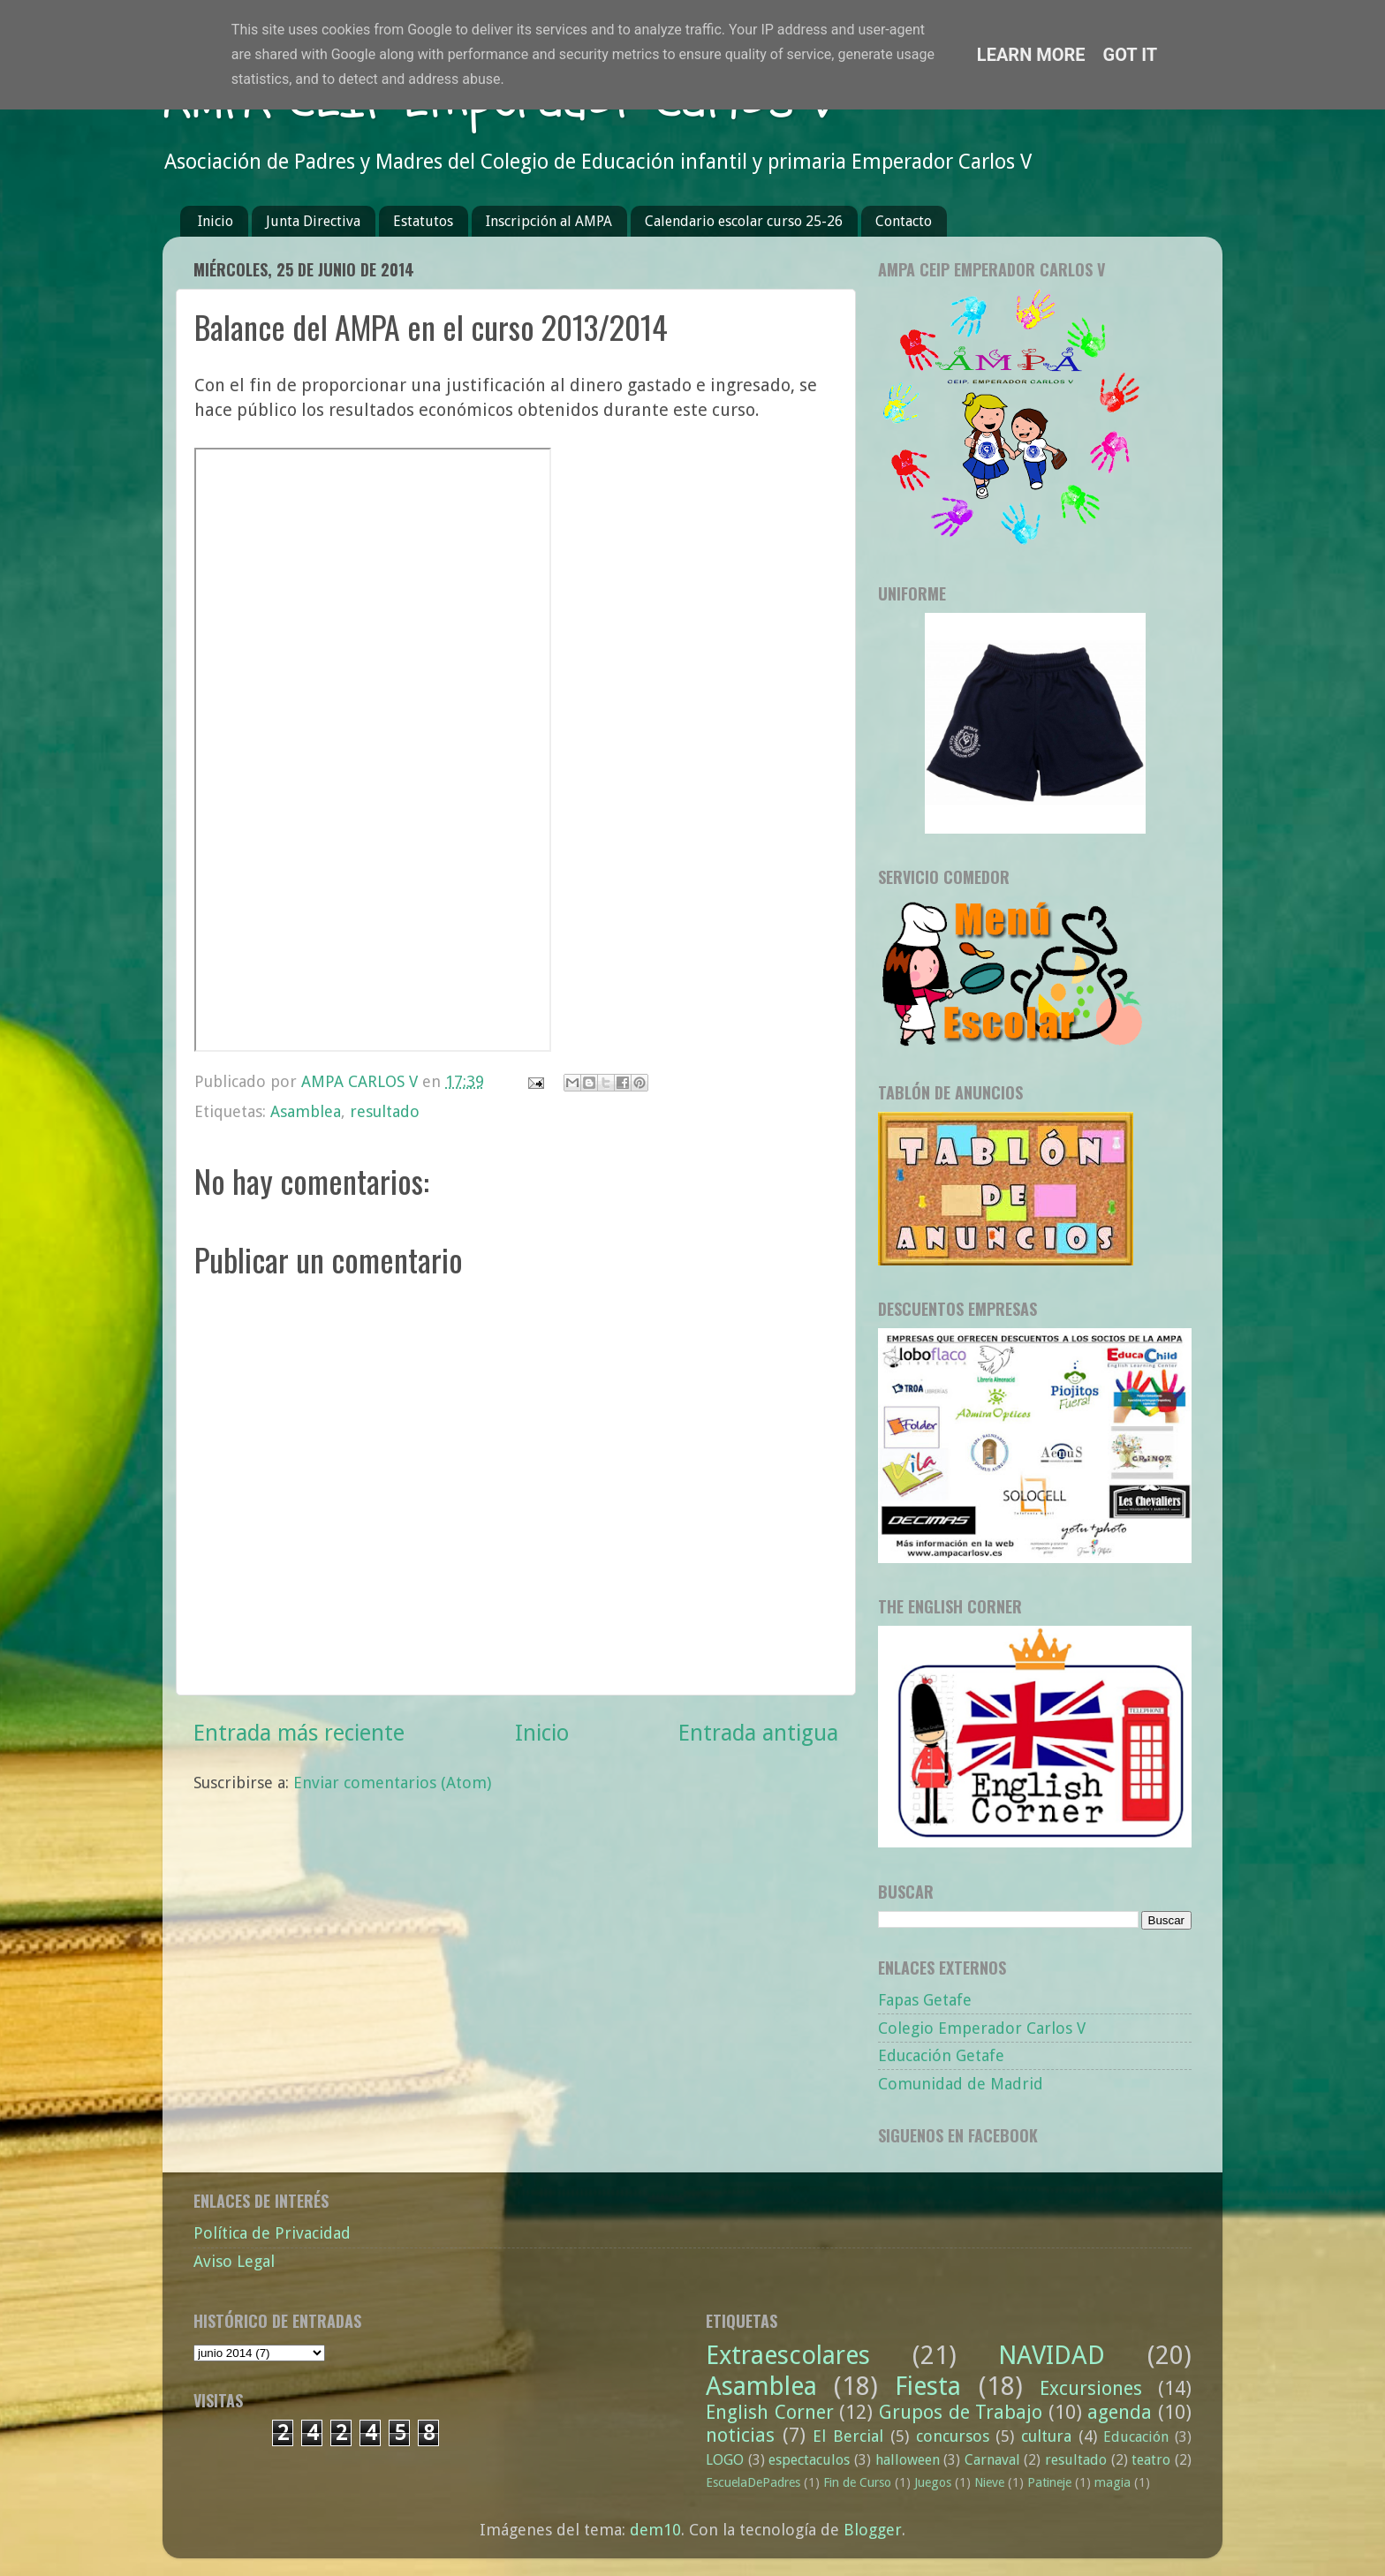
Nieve (989, 2482)
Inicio (215, 221)
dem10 (655, 2529)
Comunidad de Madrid (960, 2083)
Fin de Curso (857, 2482)
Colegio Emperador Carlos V (982, 2028)
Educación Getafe (941, 2055)
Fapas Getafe (925, 2000)
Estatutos (423, 221)
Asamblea (305, 1111)
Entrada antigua (758, 1733)
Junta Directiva (313, 221)
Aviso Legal (234, 2261)
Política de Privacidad (272, 2233)
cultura (1046, 2436)
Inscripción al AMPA (549, 221)
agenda (1119, 2412)
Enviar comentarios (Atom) (392, 1782)
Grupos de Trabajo (960, 2412)
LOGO (725, 2459)
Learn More (1031, 54)
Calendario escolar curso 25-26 (744, 221)
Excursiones (1091, 2388)
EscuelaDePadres (753, 2482)
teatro (1150, 2459)
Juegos (932, 2482)
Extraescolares (788, 2355)
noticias (740, 2435)
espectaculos (809, 2459)
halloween (907, 2459)
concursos (952, 2436)
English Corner (770, 2412)
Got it (1130, 54)
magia (1112, 2482)
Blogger (873, 2529)
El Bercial (848, 2436)
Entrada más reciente (299, 1733)
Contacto (903, 221)
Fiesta (928, 2386)
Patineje (1049, 2482)
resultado (385, 1111)
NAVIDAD (1051, 2355)
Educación (1136, 2437)
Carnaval (992, 2459)
